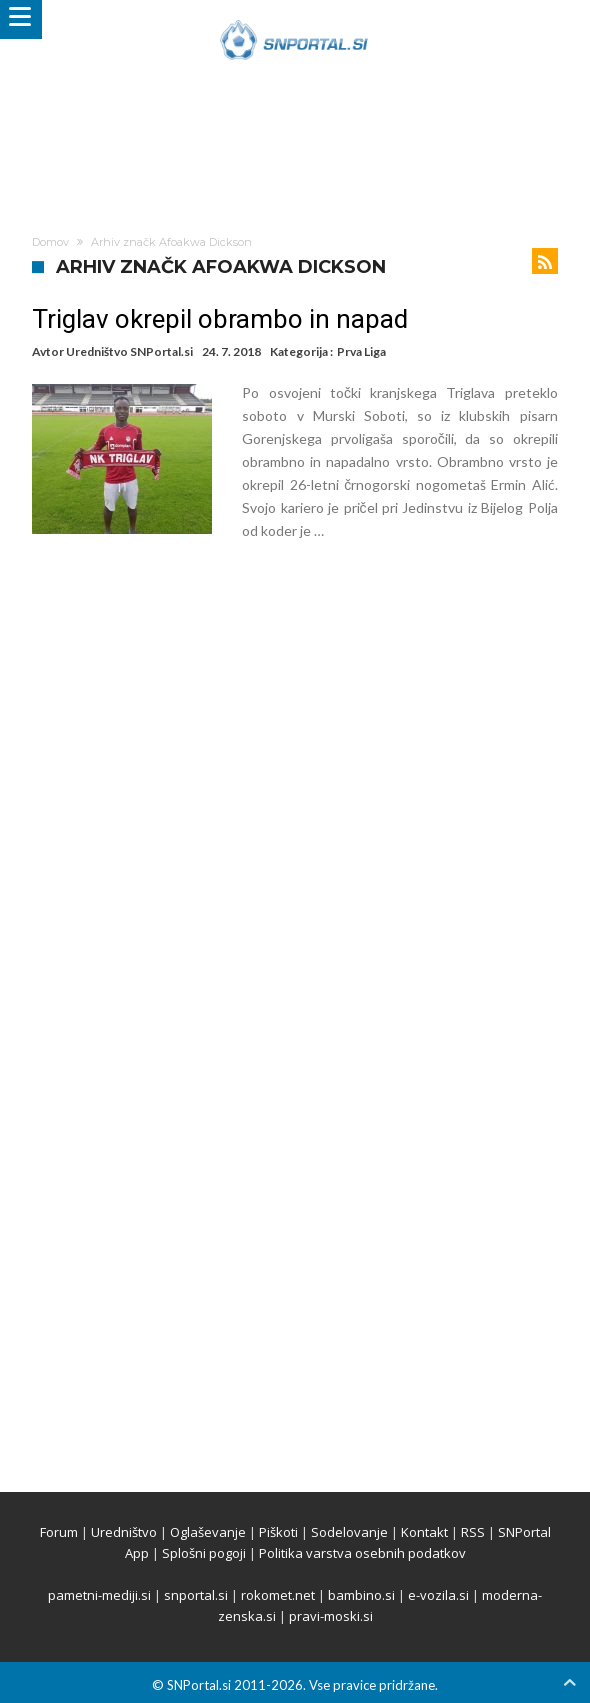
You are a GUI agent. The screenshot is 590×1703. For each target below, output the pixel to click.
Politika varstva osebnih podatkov (362, 1553)
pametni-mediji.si (99, 1595)
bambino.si (361, 1595)
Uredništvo (124, 1532)
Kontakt (424, 1532)
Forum (59, 1532)
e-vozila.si (438, 1595)
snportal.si (196, 1595)
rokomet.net (278, 1595)
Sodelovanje (349, 1532)
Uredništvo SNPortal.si (129, 351)
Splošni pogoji (204, 1553)
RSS (473, 1532)
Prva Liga (361, 351)
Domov (50, 242)
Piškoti (278, 1532)
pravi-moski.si (331, 1616)
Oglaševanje (208, 1532)
